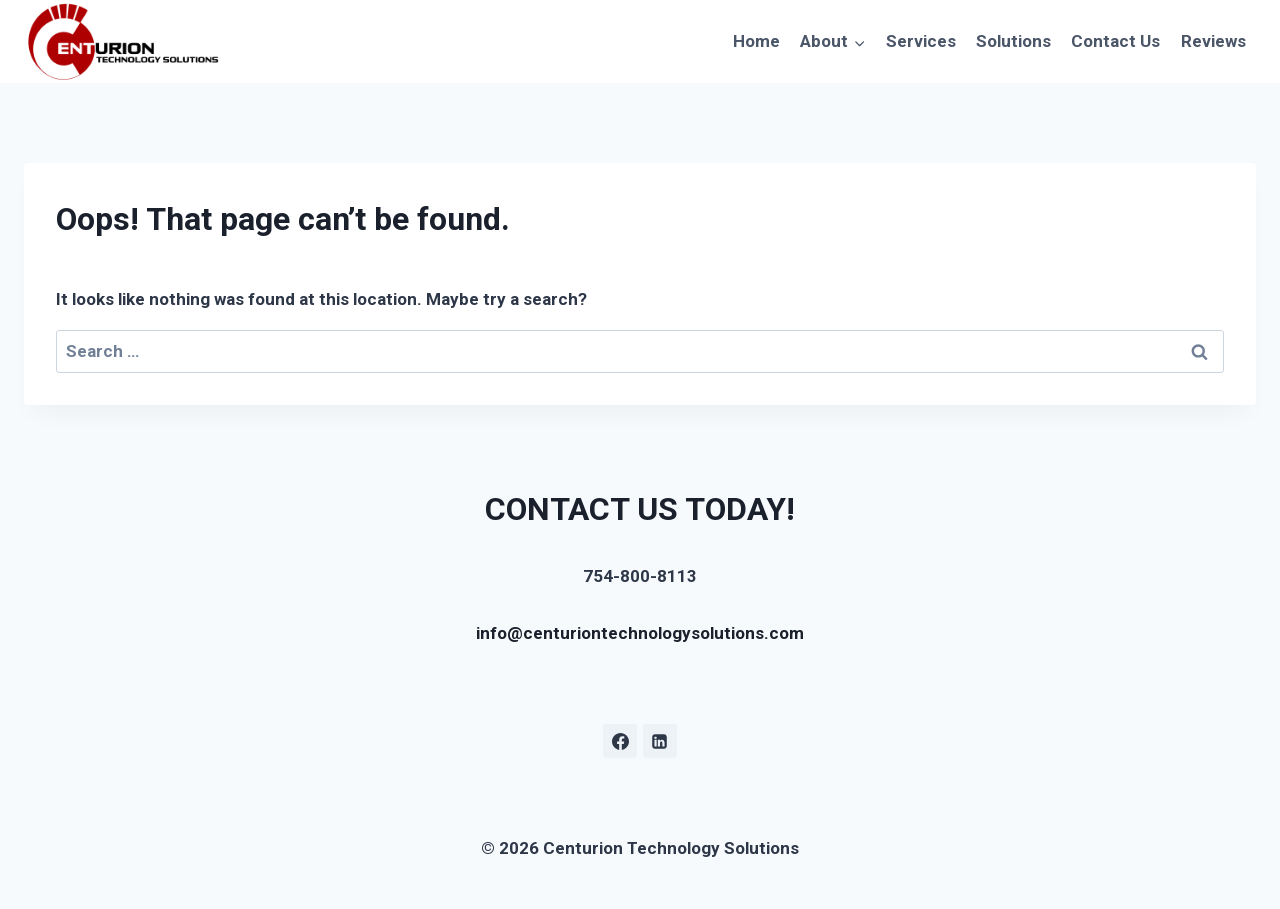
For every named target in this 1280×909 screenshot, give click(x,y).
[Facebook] (620, 741)
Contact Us (1115, 41)
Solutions (1013, 41)
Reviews (1213, 41)
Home (756, 41)
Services (921, 41)
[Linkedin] (660, 741)
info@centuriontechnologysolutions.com (640, 633)
